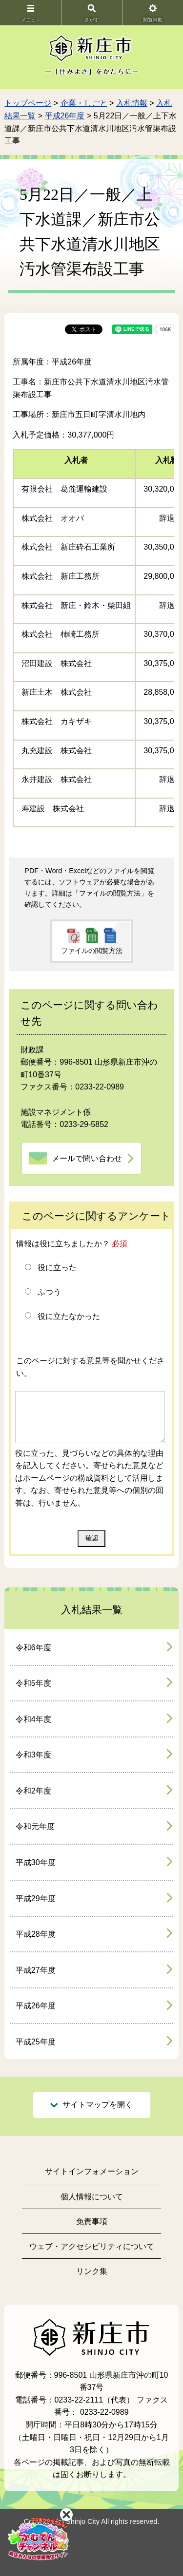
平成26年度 (65, 116)
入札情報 (131, 103)
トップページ (27, 103)
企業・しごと (84, 103)
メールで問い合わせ (87, 1158)
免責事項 (91, 2221)
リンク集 (91, 2271)
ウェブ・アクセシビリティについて (91, 2246)
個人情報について (92, 2197)
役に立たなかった (69, 1316)
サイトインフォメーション (92, 2171)
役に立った (57, 1267)
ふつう (49, 1292)
